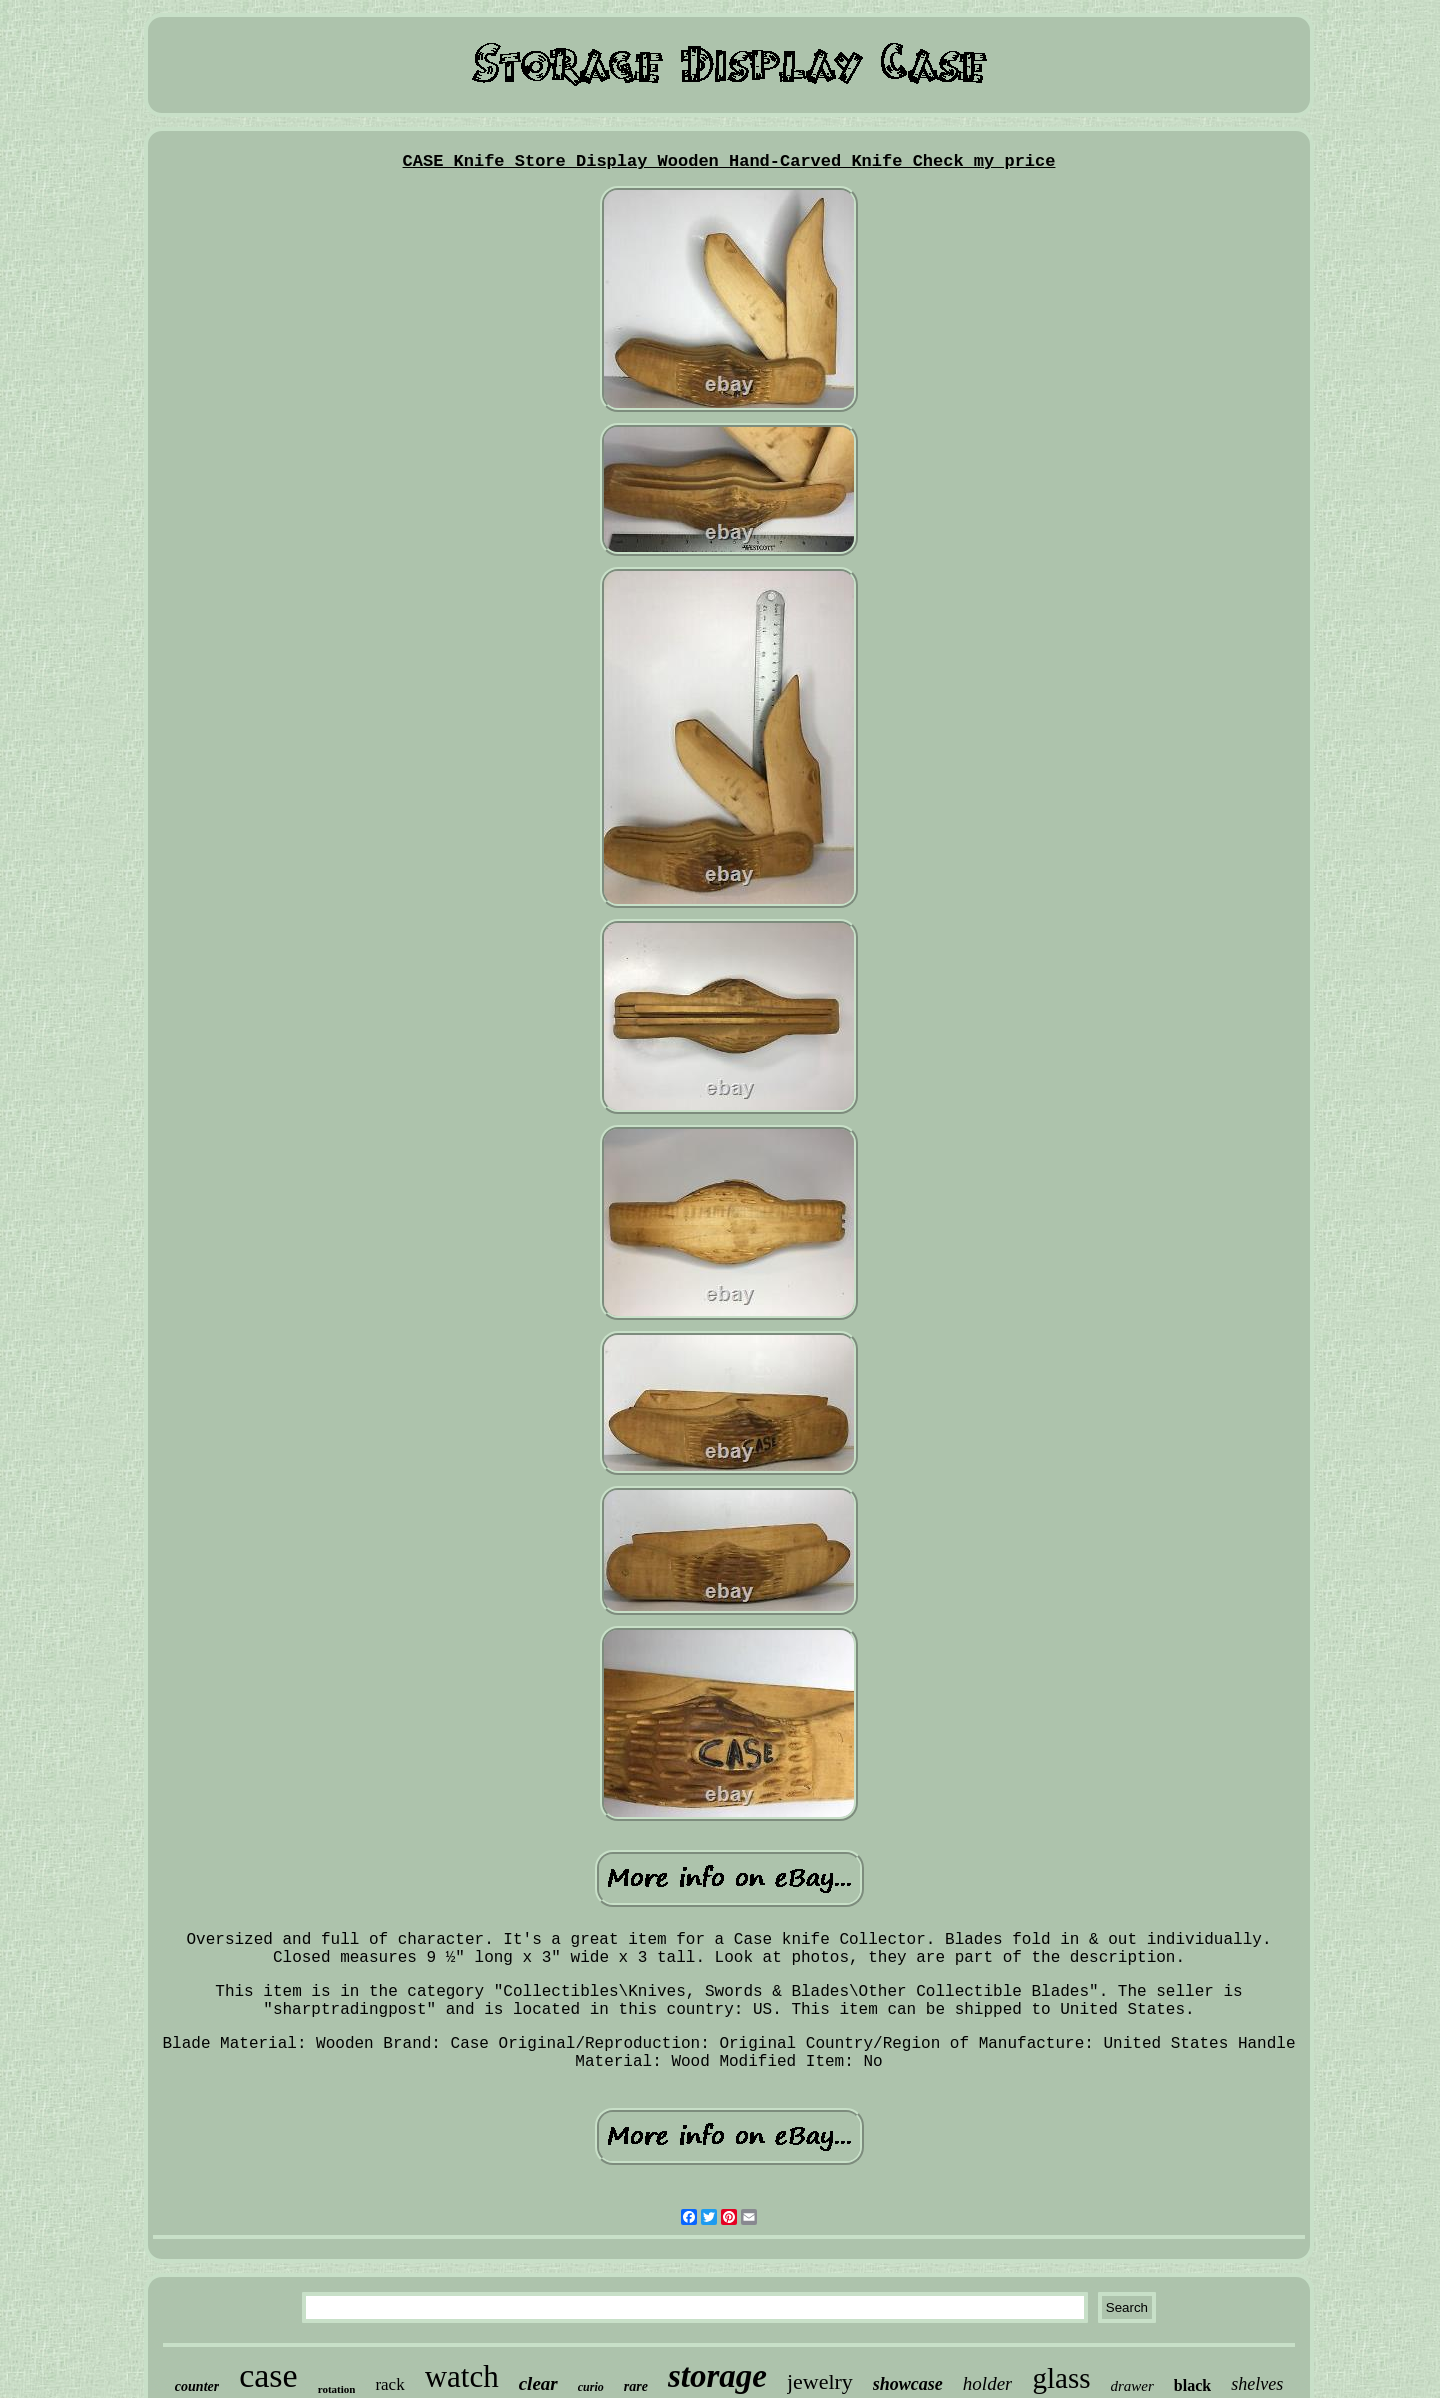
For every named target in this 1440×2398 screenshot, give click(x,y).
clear (538, 2383)
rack (389, 2384)
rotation (337, 2389)
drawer (1131, 2386)
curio (591, 2387)
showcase (908, 2384)
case (268, 2375)
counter (197, 2386)
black (1192, 2385)
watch (462, 2376)
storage (717, 2376)
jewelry (820, 2381)
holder (988, 2383)
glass (1061, 2378)
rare (636, 2386)
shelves (1257, 2384)
